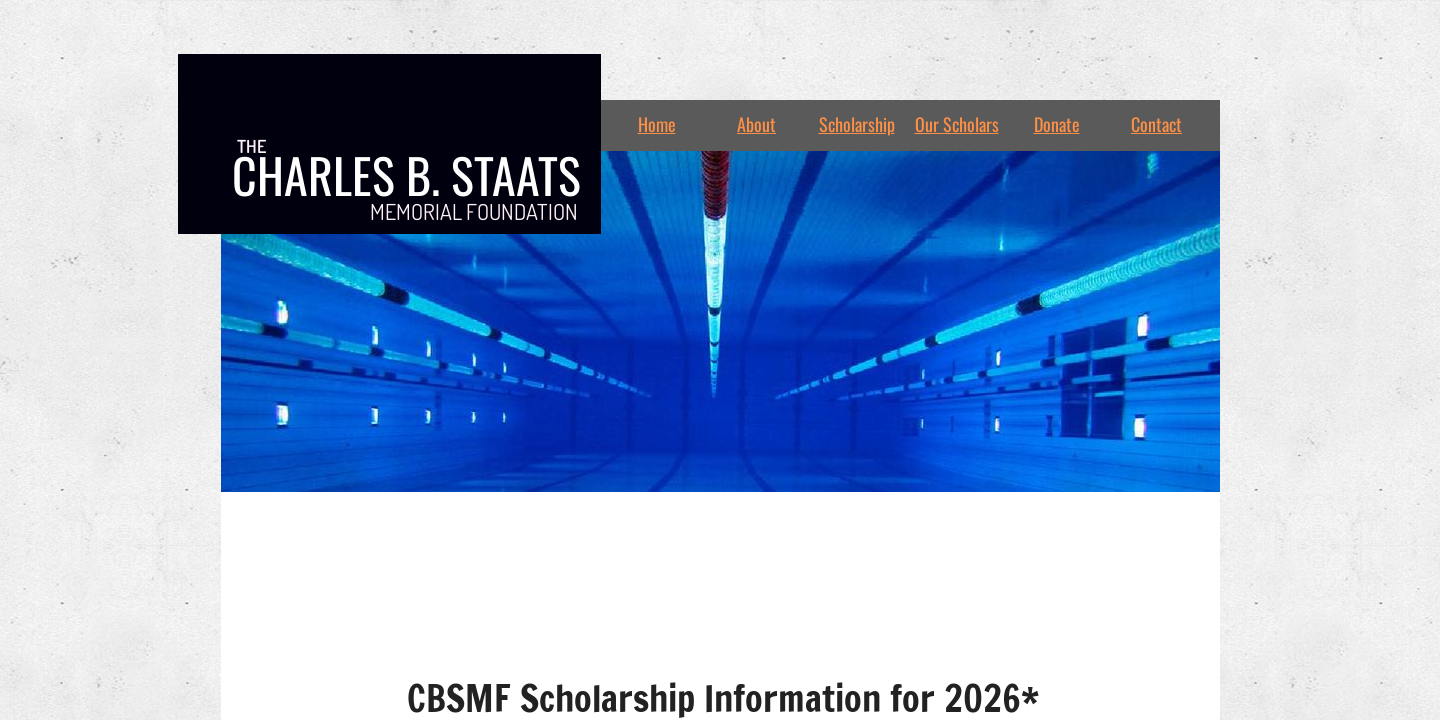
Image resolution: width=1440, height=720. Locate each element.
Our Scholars (957, 124)
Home (657, 124)
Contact (1156, 124)
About (756, 124)
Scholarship (857, 124)
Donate (1057, 124)
